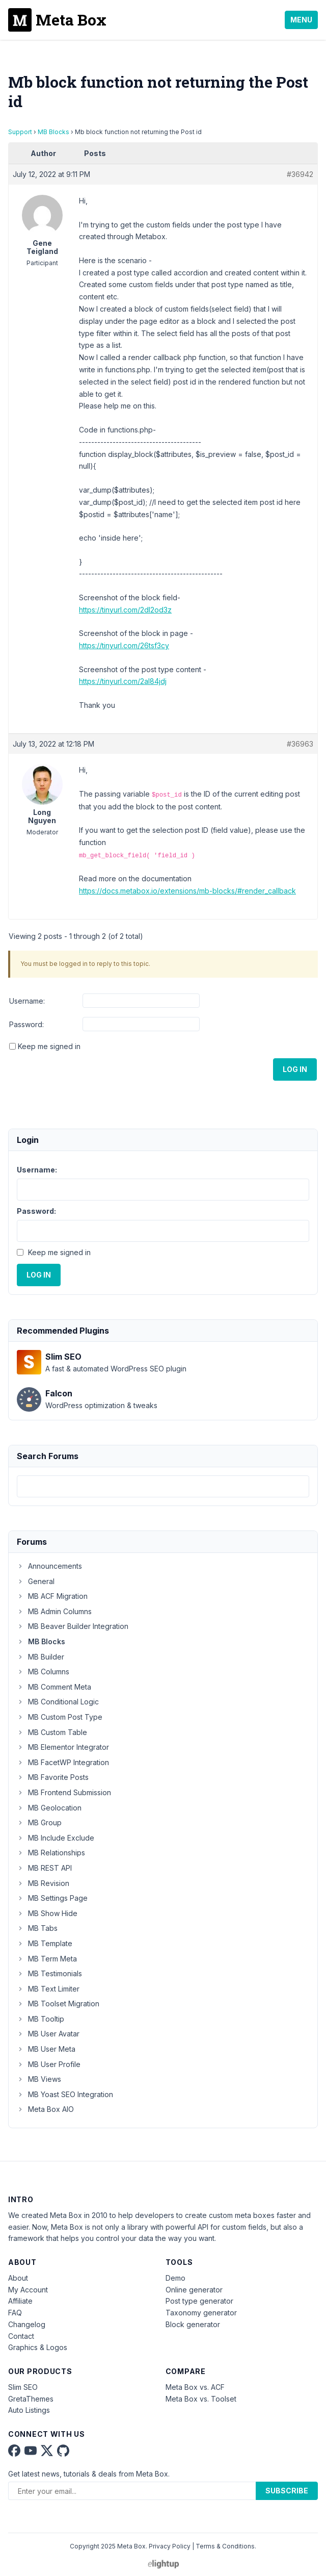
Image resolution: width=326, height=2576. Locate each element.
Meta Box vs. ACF (195, 2387)
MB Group (39, 1822)
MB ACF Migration (52, 1596)
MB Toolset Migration (58, 2003)
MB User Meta (46, 2049)
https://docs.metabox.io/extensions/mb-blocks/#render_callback (187, 890)
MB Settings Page (52, 1898)
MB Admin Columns (54, 1611)
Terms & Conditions (225, 2546)
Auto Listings (29, 2410)
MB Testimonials (49, 1973)
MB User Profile (48, 2064)
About (18, 2278)
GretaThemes (30, 2398)
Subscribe (286, 2490)
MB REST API (44, 1868)
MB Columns (43, 1671)
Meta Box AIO (45, 2109)
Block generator (193, 2324)
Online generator (194, 2289)
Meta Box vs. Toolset (201, 2398)
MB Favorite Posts (53, 1777)
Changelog (26, 2324)
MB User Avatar (48, 2033)
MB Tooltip (40, 2018)
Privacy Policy (170, 2546)
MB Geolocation (49, 1807)
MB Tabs (37, 1928)
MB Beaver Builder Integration (72, 1626)
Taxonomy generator (201, 2312)
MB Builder (40, 1656)
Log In (295, 1069)
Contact (21, 2336)
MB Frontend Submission (64, 1792)
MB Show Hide (47, 1913)
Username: (27, 1001)
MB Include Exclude (55, 1837)
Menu (301, 19)
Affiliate (20, 2301)
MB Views (39, 2079)
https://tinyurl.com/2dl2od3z (125, 609)
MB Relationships (51, 1852)
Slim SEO (23, 2387)
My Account (28, 2289)
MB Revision (43, 1883)
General (36, 1581)
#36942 (300, 174)
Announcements (49, 1566)
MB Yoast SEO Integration (65, 2094)
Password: (26, 1024)
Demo (175, 2278)
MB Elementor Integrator (63, 1747)
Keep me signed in (49, 1046)
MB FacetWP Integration (63, 1762)
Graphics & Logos (37, 2347)
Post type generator (199, 2301)
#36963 (300, 743)
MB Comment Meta (54, 1686)
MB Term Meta (47, 1958)
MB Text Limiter (48, 1988)
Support (20, 132)
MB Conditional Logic (58, 1701)
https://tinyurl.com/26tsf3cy (124, 645)
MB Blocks (53, 132)
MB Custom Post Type (59, 1717)
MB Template (44, 1943)
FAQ (15, 2312)
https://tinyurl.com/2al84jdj (123, 681)
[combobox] (163, 1486)
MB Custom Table (52, 1732)
